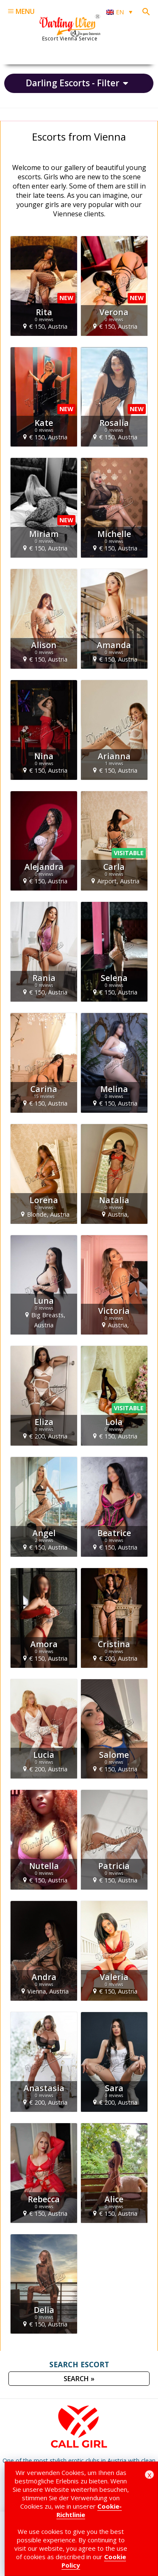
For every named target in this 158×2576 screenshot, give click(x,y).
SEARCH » (79, 2378)
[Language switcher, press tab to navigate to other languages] (119, 12)
